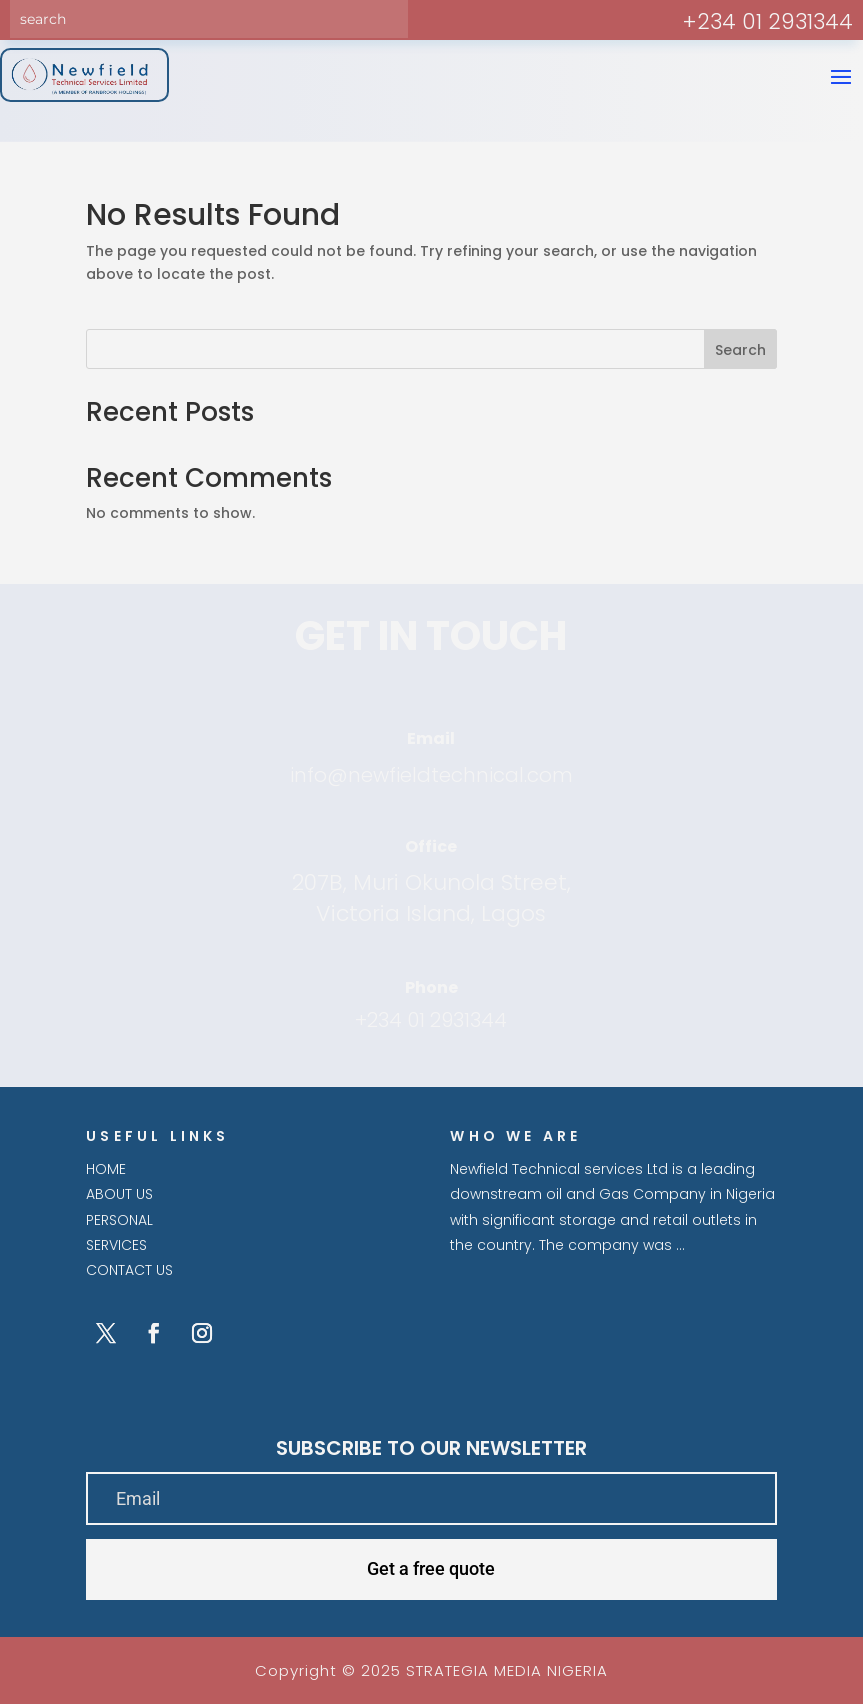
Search (740, 350)
